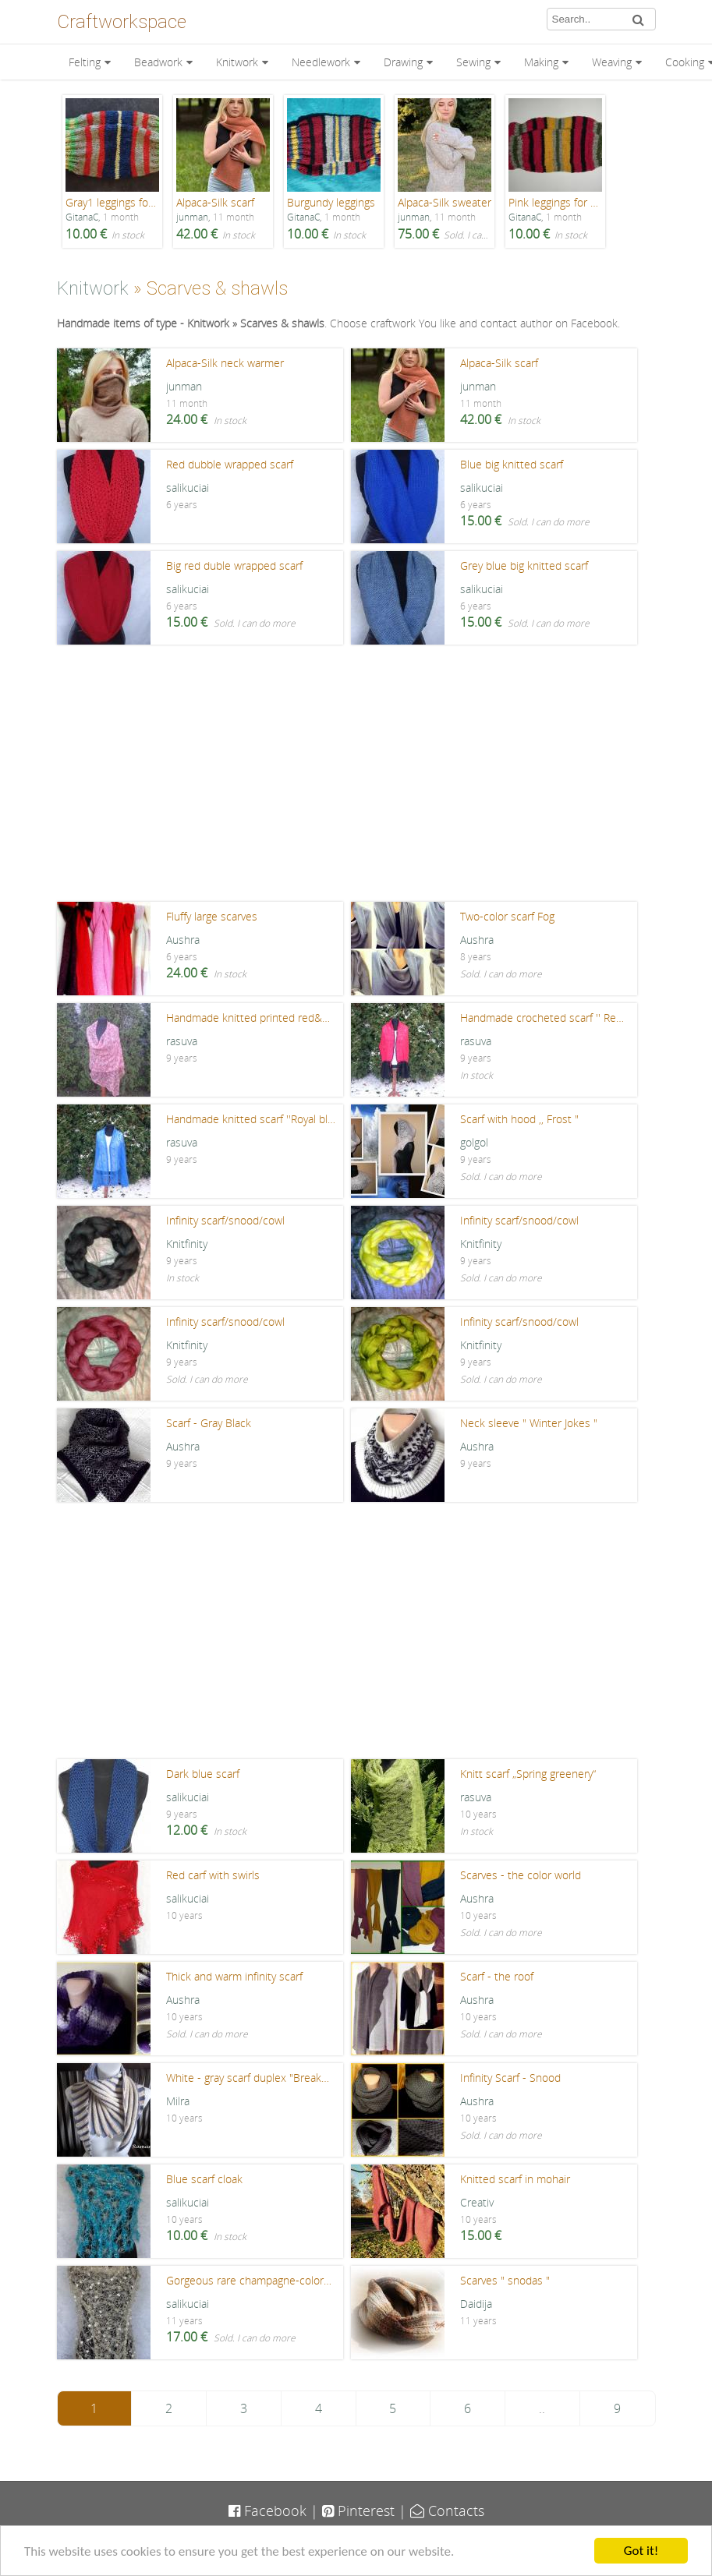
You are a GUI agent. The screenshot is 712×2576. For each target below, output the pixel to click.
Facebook (267, 2510)
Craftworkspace (121, 22)
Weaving (612, 62)
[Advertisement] (356, 777)
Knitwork (237, 62)
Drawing (403, 62)
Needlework (321, 62)
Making (541, 62)
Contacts (447, 2510)
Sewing (473, 62)
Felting (85, 62)
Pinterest (358, 2510)
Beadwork (158, 62)
